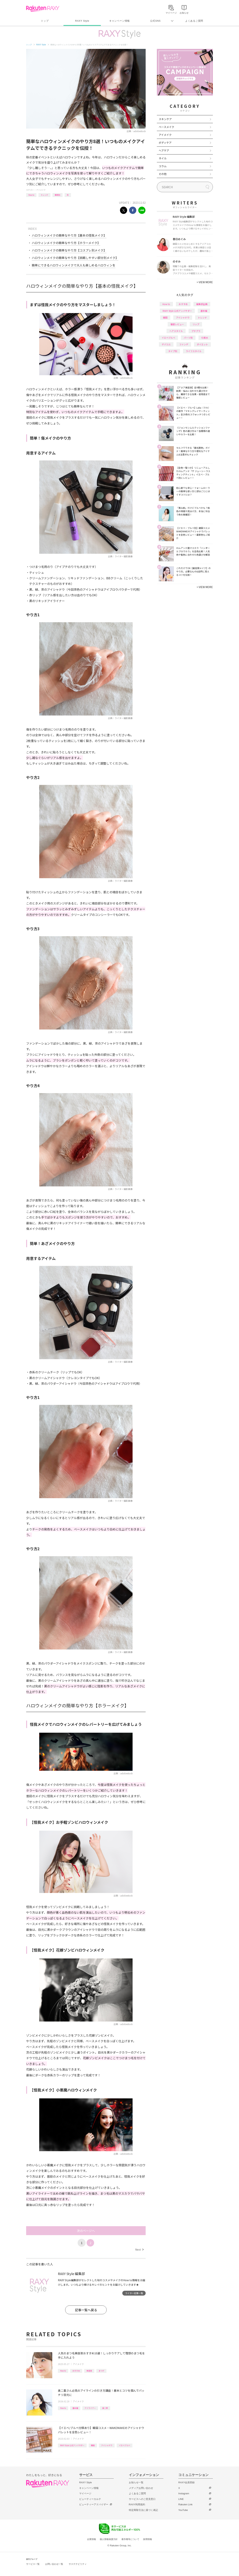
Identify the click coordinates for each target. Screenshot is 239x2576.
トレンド (44, 194)
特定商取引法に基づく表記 (143, 2510)
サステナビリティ (78, 2564)
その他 (163, 174)
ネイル (163, 158)
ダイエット (202, 344)
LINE (181, 2499)
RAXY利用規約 (137, 2504)
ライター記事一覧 (134, 2293)
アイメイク (41, 189)
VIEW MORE (205, 282)
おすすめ (76, 2370)
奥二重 (105, 2408)
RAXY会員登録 (186, 2482)
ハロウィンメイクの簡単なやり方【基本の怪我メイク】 (69, 235)
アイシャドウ (106, 2445)
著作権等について (130, 2539)
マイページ (85, 2493)
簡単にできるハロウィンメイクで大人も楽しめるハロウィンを (73, 265)
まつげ (101, 2370)
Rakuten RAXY (42, 9)
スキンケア (165, 119)
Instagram (183, 2493)
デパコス (166, 344)
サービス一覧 (33, 2564)
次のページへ (86, 2230)
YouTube (183, 2510)
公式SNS (155, 20)
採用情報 (147, 2539)
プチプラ (195, 330)
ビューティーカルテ (90, 2499)
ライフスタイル (193, 351)
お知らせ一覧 (136, 2482)
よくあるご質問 (194, 20)
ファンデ (183, 344)
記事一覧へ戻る (86, 2310)
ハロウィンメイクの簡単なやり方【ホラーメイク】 (66, 242)
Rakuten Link (185, 2504)
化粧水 (204, 337)
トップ (45, 20)
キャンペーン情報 (119, 20)
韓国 (93, 2445)
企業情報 (91, 2539)
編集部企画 (201, 304)
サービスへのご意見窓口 (142, 2499)
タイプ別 (172, 351)
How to (31, 194)
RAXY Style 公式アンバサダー (72, 2445)
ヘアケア (164, 150)
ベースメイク (166, 127)
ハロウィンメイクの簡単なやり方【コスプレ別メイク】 (69, 250)
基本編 (75, 2408)
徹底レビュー (177, 324)
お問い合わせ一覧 (54, 2564)
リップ (196, 324)
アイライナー (90, 2408)
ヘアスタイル (176, 330)
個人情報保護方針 (109, 2539)
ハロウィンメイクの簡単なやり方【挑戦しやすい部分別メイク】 (75, 257)
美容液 (89, 2370)
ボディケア (165, 142)
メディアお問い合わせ (141, 2488)
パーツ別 (188, 337)
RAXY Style (82, 20)
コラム (163, 166)
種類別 (57, 194)
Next (139, 2249)
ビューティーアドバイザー (93, 2504)
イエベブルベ (124, 2445)
